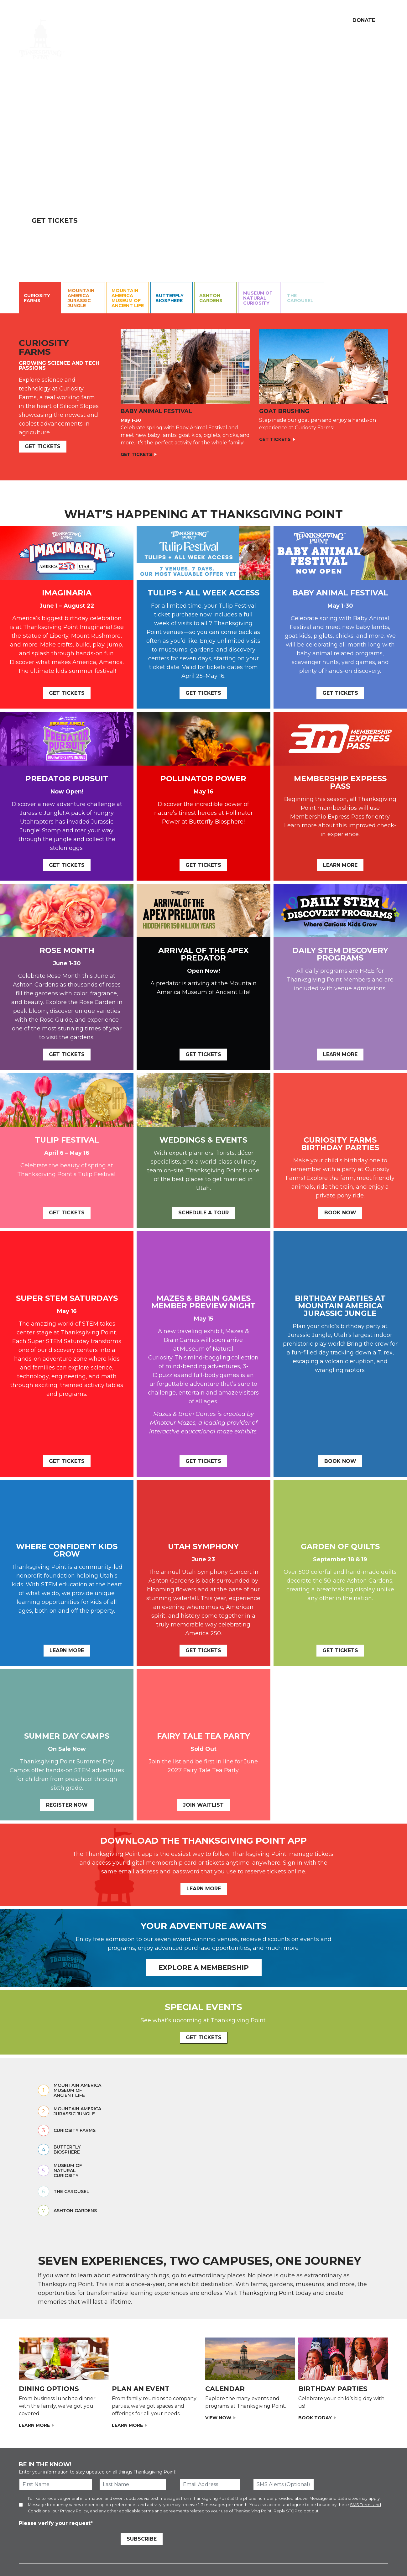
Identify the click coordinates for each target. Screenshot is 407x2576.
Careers (241, 20)
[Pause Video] (400, 263)
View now (218, 2418)
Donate (363, 20)
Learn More (340, 865)
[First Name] (56, 2484)
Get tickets (340, 693)
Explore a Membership (204, 1967)
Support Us (163, 20)
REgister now (67, 1805)
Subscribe (142, 2539)
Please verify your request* (56, 2523)
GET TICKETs (42, 446)
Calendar (204, 40)
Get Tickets (55, 220)
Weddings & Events (363, 40)
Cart (305, 20)
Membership (312, 40)
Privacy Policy (74, 2511)
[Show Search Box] (322, 20)
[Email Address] (210, 2484)
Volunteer (193, 20)
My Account (277, 20)
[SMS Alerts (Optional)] (283, 2484)
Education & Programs (256, 40)
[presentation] (66, 2540)
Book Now (340, 1213)
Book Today (315, 2418)
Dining (218, 20)
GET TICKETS (204, 2037)
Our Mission (130, 20)
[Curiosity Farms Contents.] (203, 396)
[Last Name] (133, 2484)
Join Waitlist (203, 1805)
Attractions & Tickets (150, 40)
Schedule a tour (203, 1213)
